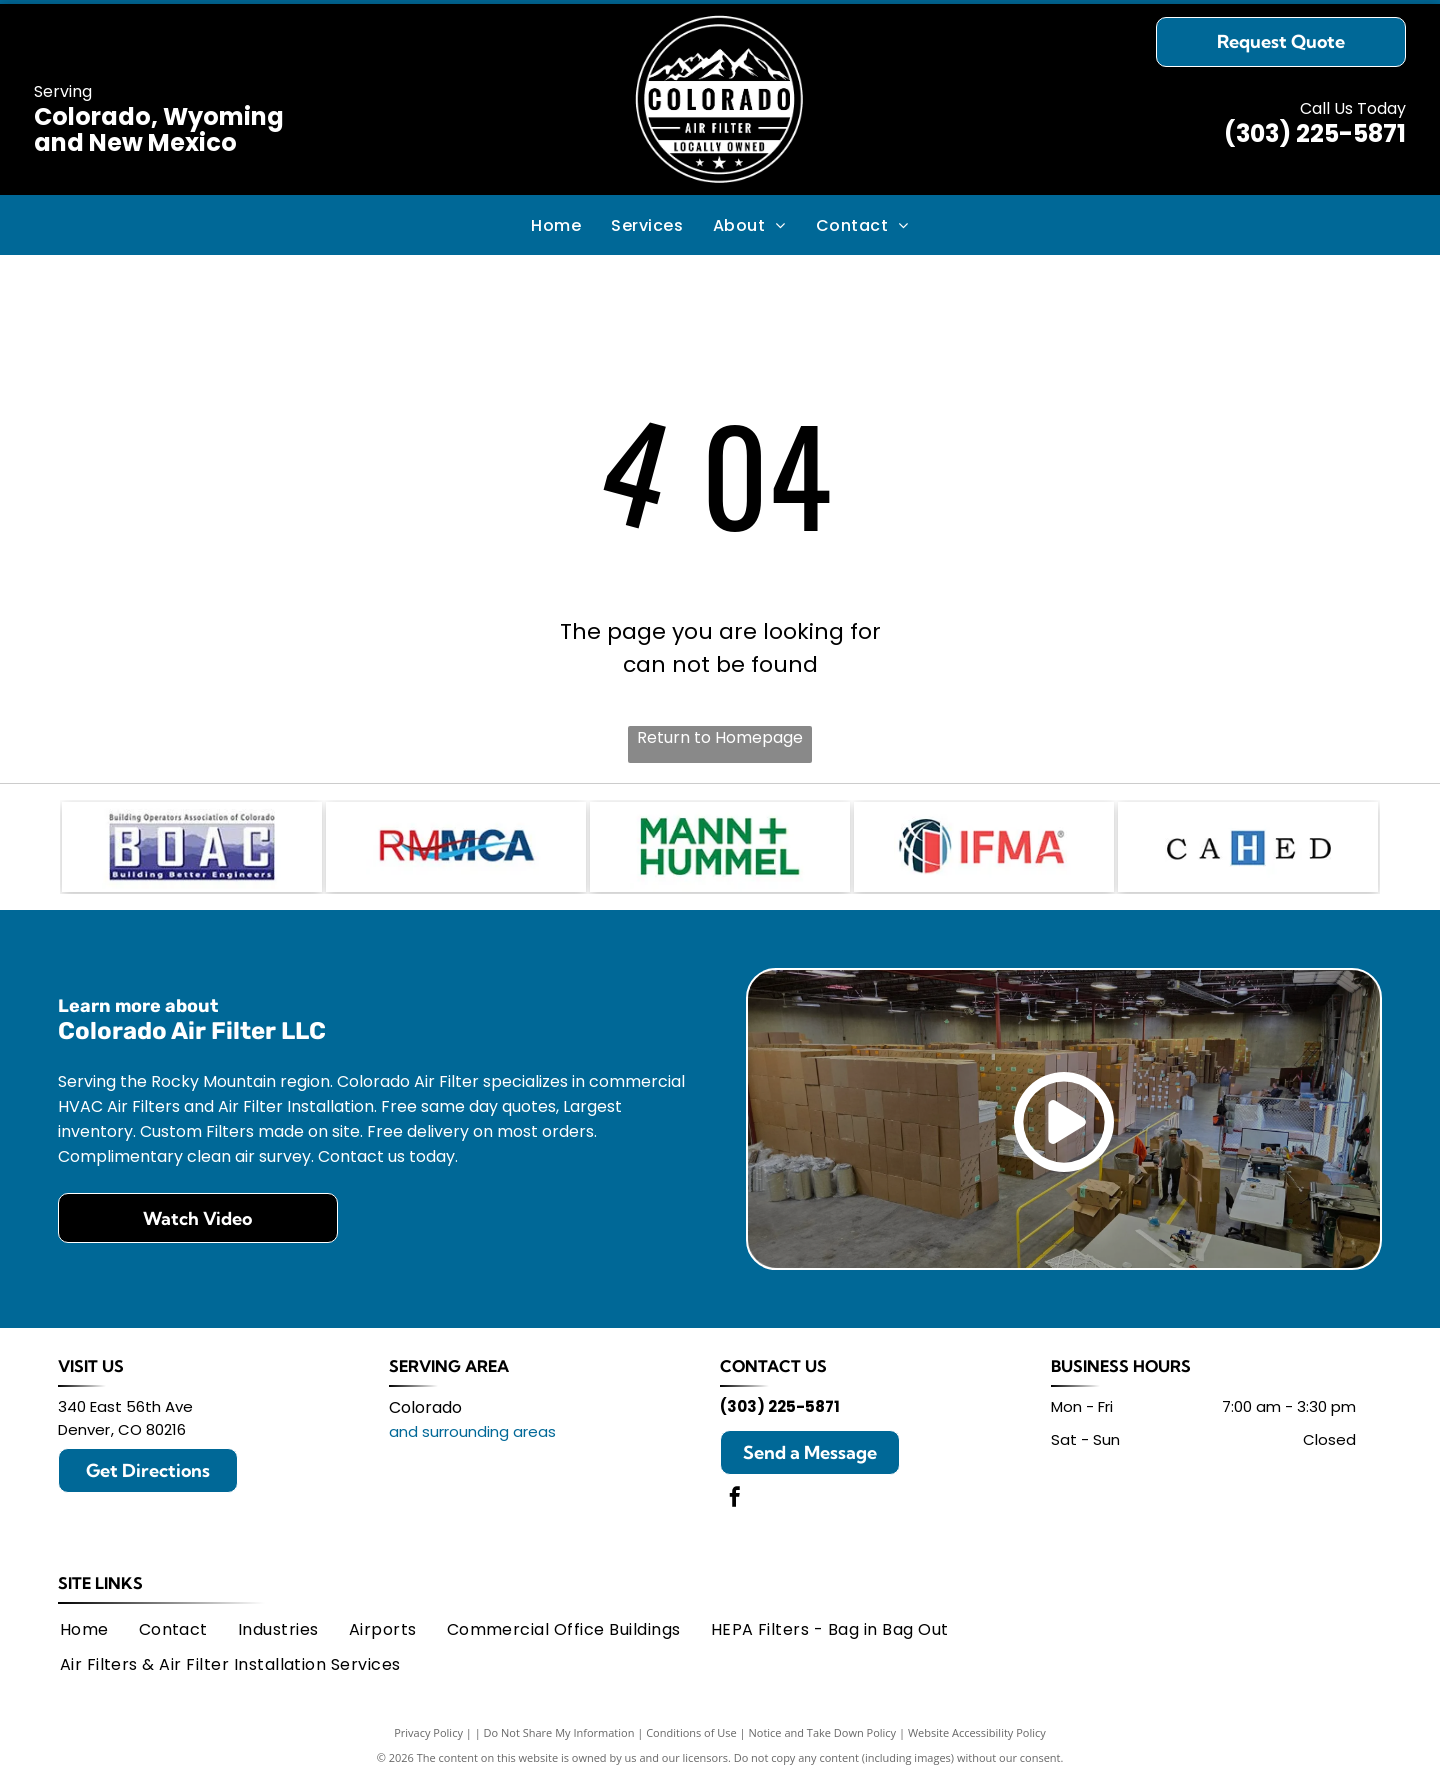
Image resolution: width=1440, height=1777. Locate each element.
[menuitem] (556, 224)
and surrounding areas (472, 1427)
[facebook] (735, 1495)
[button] (647, 224)
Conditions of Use (691, 1729)
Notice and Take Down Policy (823, 1729)
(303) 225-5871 (1315, 133)
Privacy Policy (428, 1729)
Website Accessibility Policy (977, 1729)
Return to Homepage (720, 737)
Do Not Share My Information (559, 1729)
